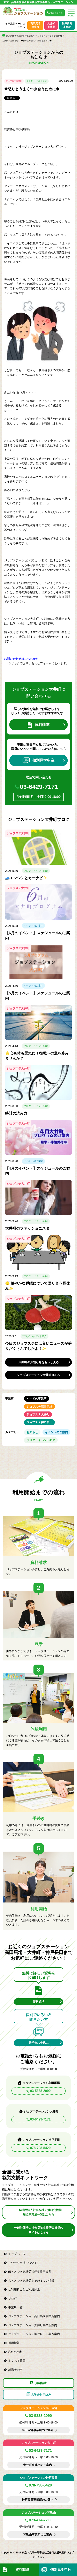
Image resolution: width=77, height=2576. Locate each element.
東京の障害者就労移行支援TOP (20, 36)
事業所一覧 (15, 2307)
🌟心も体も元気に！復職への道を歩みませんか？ (37, 1055)
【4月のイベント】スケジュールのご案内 (37, 1171)
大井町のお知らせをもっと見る (38, 1362)
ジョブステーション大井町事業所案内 (32, 2325)
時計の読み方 (16, 1113)
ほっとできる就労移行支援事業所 (29, 2271)
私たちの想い (16, 2351)
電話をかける (56, 13)
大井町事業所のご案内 (37, 2465)
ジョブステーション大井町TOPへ (38, 1375)
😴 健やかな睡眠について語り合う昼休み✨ (37, 1286)
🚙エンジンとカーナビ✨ (26, 878)
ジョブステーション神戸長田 (38, 2477)
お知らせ (32, 1432)
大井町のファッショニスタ (27, 1228)
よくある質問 (16, 2360)
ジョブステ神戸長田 (39, 1422)
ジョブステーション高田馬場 (38, 2408)
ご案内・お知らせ (10, 40)
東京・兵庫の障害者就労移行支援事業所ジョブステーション (38, 2)
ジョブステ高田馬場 (39, 1406)
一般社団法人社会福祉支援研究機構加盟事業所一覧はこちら (39, 2212)
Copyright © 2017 (11, 2552)
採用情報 (14, 2342)
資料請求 (38, 725)
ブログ (12, 2298)
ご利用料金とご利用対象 (24, 2289)
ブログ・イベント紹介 (36, 81)
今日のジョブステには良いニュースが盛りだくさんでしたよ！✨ (38, 1346)
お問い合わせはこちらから (21, 658)
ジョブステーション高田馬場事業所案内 (34, 2316)
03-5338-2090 (40, 2091)
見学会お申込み (39, 2042)
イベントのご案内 (33, 925)
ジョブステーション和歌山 (38, 2512)
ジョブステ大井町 (14, 81)
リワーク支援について (22, 2262)
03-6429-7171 (39, 786)
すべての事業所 (36, 1398)
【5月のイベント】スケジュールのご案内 (37, 995)
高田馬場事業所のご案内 (37, 2430)
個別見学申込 (38, 760)
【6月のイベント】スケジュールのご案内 (37, 935)
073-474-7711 (40, 2520)
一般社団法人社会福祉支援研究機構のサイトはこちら (38, 2230)
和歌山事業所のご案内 (37, 2534)
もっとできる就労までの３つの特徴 (31, 2280)
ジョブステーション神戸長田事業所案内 (34, 2334)
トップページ (16, 2254)
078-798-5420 (40, 2148)
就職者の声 (15, 2369)
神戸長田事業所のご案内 (37, 2499)
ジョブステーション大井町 (49, 36)
